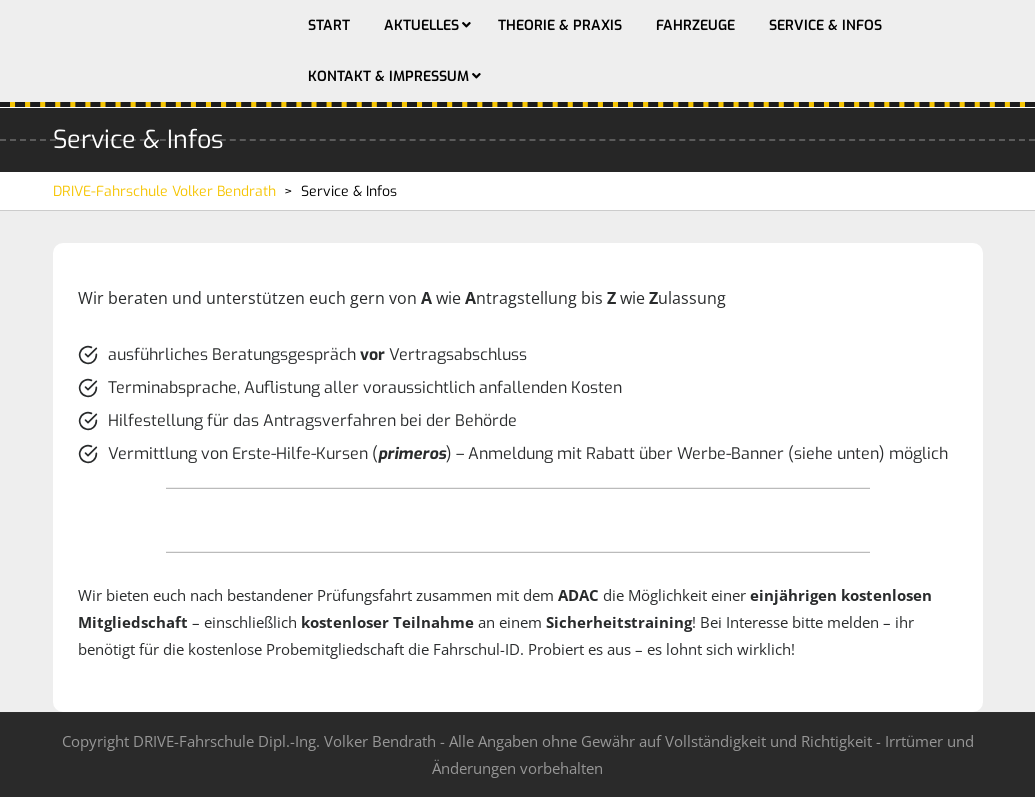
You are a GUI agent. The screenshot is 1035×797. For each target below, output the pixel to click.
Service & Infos (825, 25)
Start (329, 25)
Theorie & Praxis (560, 25)
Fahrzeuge (695, 25)
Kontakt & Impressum (388, 76)
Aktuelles (421, 25)
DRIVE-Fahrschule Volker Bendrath (164, 191)
